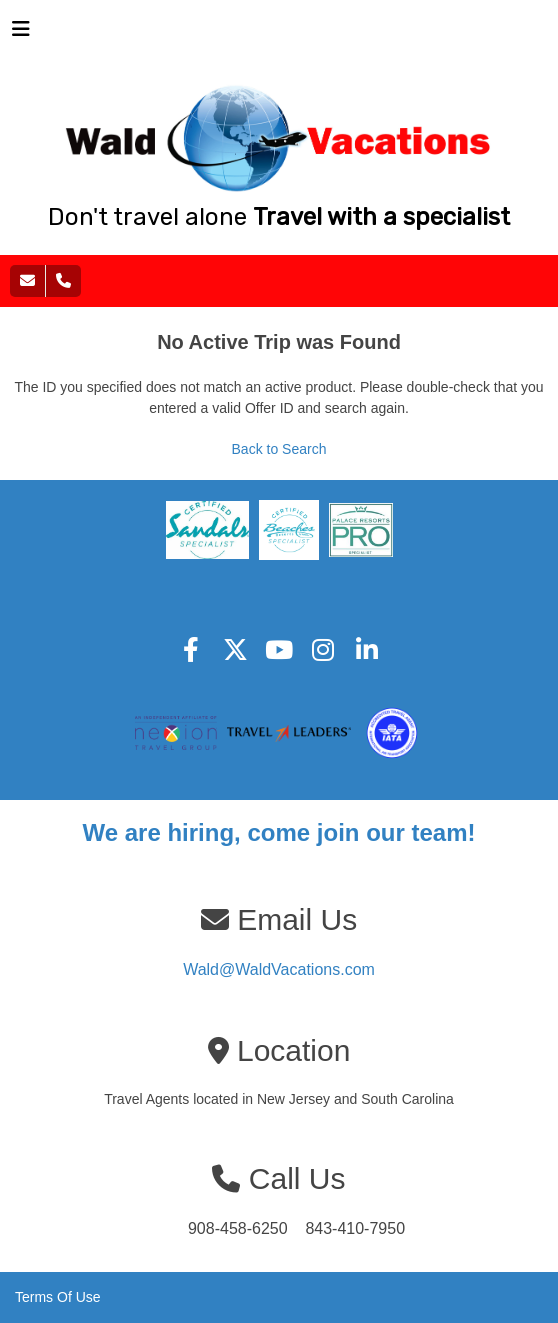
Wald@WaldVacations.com (279, 969)
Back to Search (279, 449)
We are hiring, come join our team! (279, 832)
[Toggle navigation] (21, 34)
